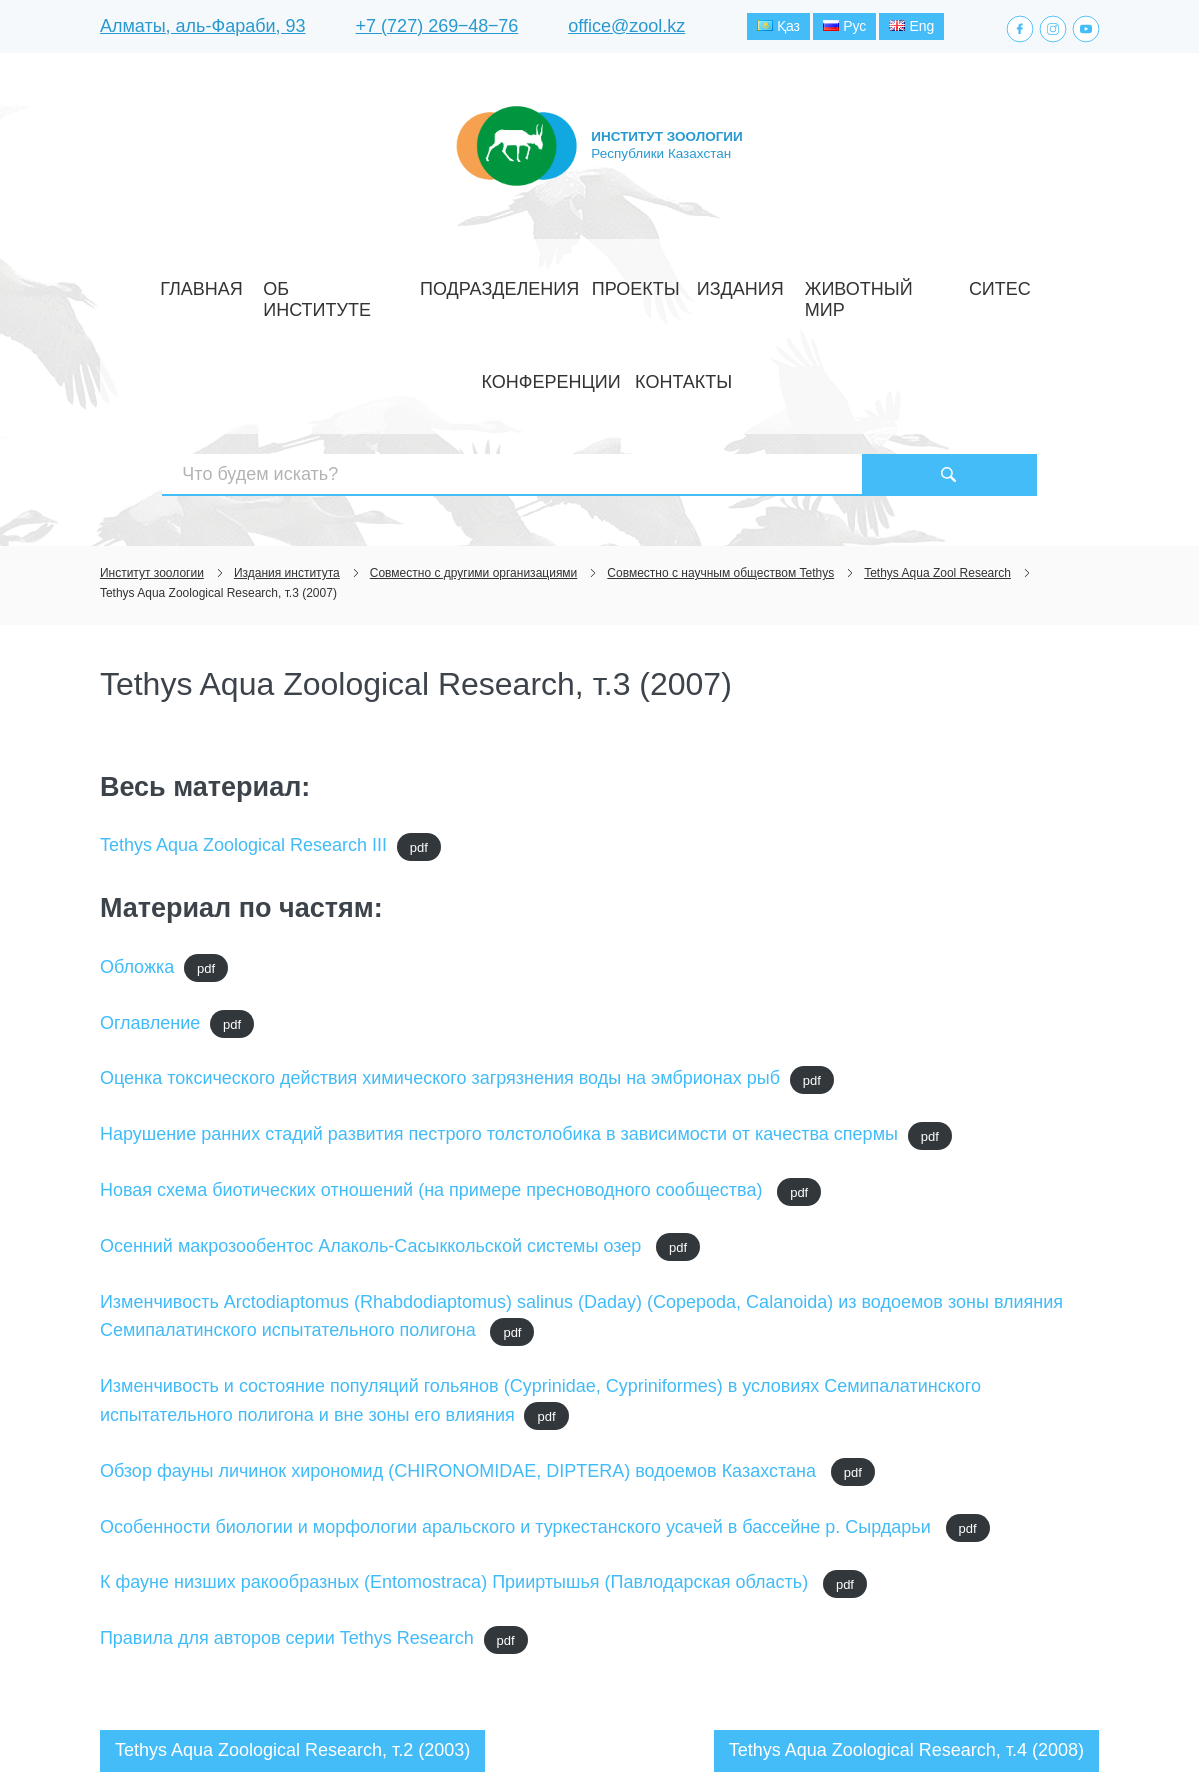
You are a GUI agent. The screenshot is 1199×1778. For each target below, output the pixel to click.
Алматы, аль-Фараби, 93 (203, 29)
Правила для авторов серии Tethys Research (287, 1498)
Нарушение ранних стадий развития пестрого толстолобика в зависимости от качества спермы (499, 994)
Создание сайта (972, 1726)
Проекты (525, 283)
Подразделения (416, 283)
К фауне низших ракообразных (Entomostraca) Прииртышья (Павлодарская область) (456, 1442)
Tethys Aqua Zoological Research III (243, 705)
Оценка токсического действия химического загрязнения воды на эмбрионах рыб (440, 938)
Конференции (898, 283)
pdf (419, 706)
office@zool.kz (626, 29)
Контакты (1002, 283)
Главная (191, 283)
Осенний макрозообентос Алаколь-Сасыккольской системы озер (373, 1106)
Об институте (290, 283)
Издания (607, 283)
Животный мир (712, 283)
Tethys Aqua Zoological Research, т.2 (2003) (292, 1610)
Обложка (137, 827)
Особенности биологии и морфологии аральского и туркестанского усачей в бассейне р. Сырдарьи (518, 1386)
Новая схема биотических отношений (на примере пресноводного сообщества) (434, 1050)
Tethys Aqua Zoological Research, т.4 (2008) (906, 1610)
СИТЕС (807, 283)
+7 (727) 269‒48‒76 (437, 29)
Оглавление (150, 882)
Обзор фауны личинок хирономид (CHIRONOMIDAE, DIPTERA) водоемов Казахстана (460, 1331)
